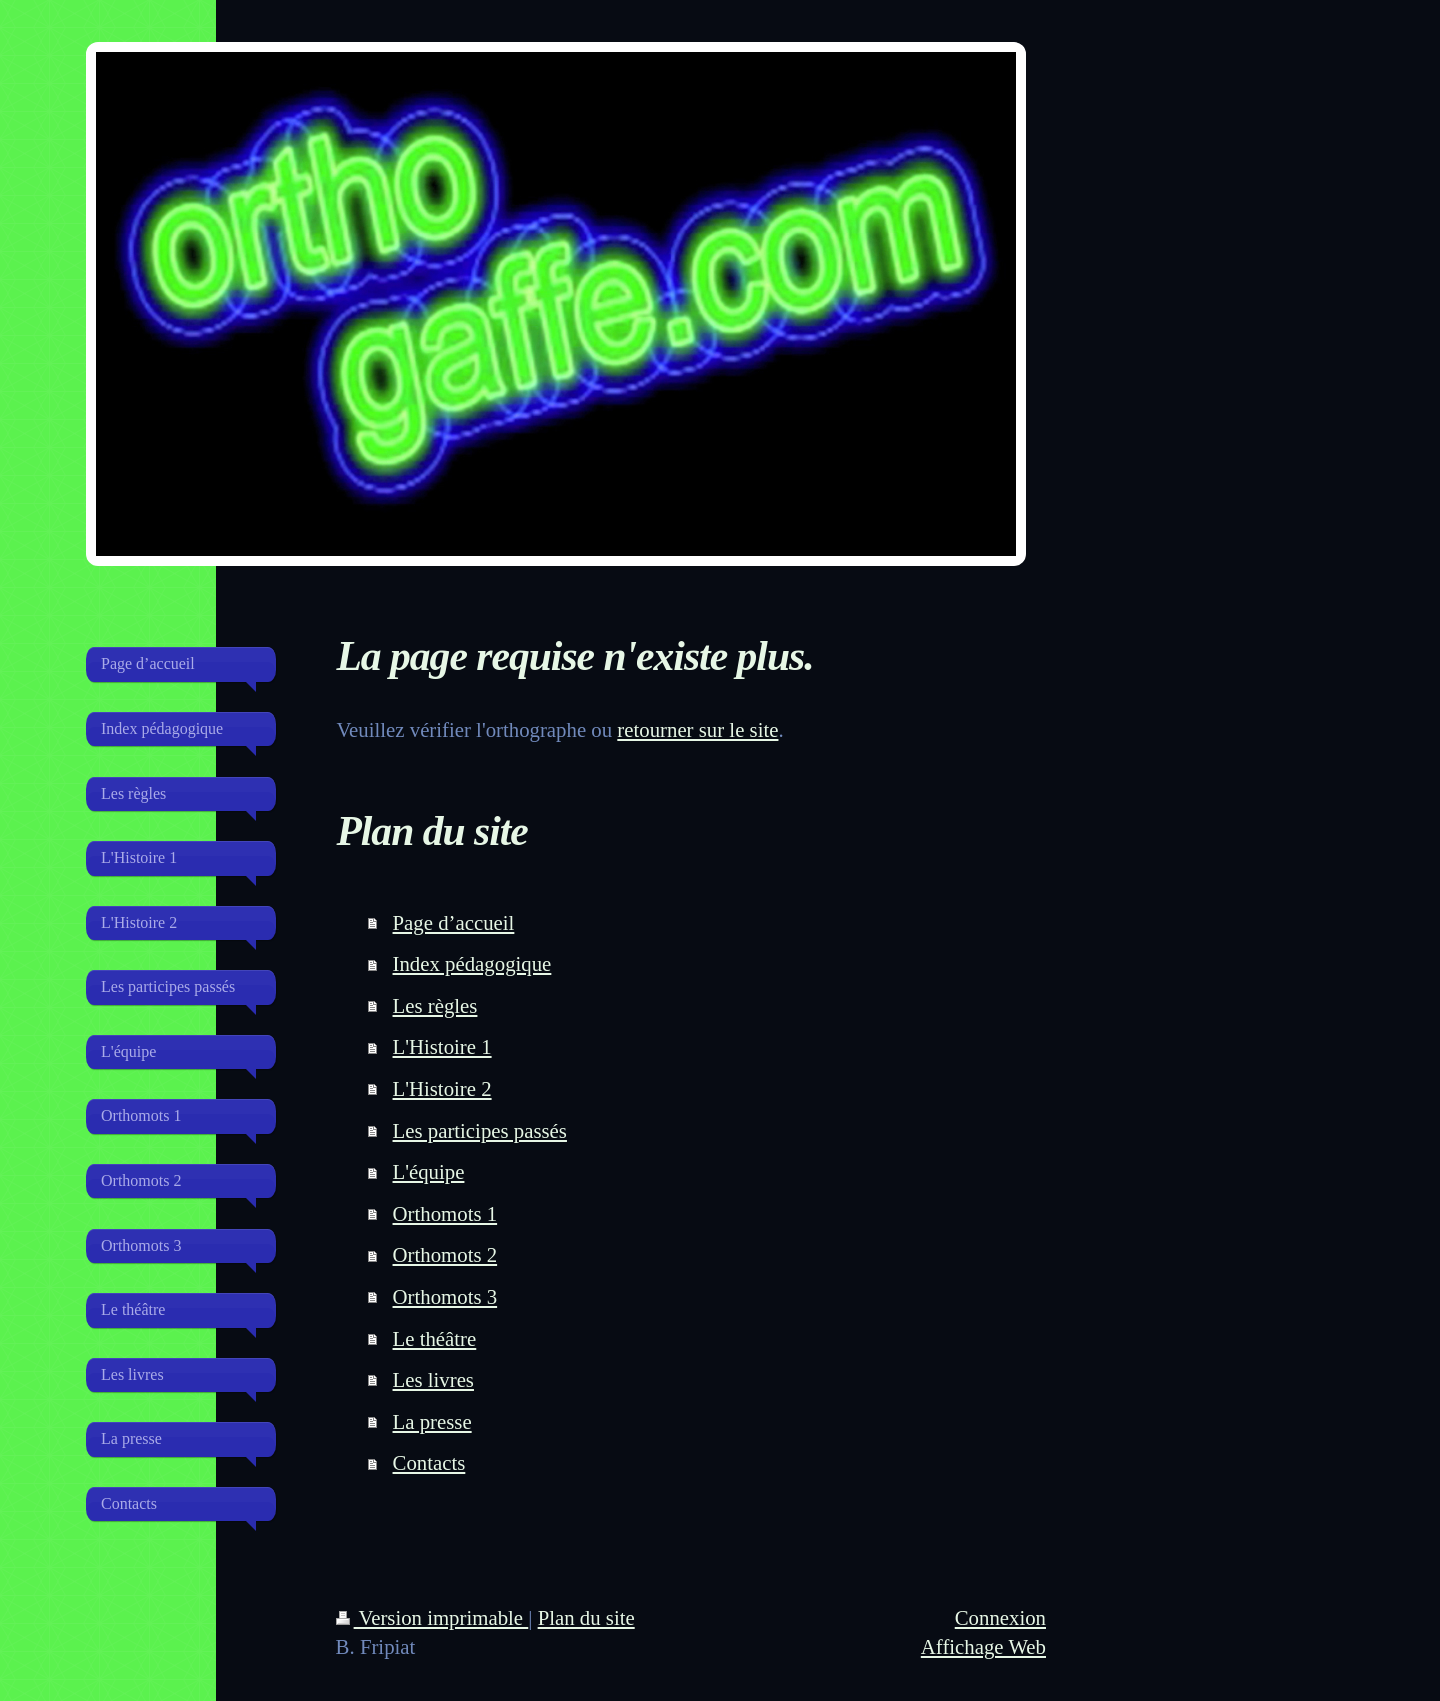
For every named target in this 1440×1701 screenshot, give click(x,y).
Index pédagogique (472, 963)
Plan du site (586, 1617)
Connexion (1000, 1617)
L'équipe (429, 1171)
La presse (432, 1421)
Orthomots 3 (445, 1296)
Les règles (435, 1005)
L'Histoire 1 (442, 1046)
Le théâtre (435, 1338)
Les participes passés (480, 1130)
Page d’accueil (454, 922)
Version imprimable (432, 1617)
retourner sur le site (697, 729)
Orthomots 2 (445, 1254)
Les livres (433, 1379)
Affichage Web (983, 1646)
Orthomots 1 (445, 1213)
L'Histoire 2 (442, 1088)
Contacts (429, 1462)
